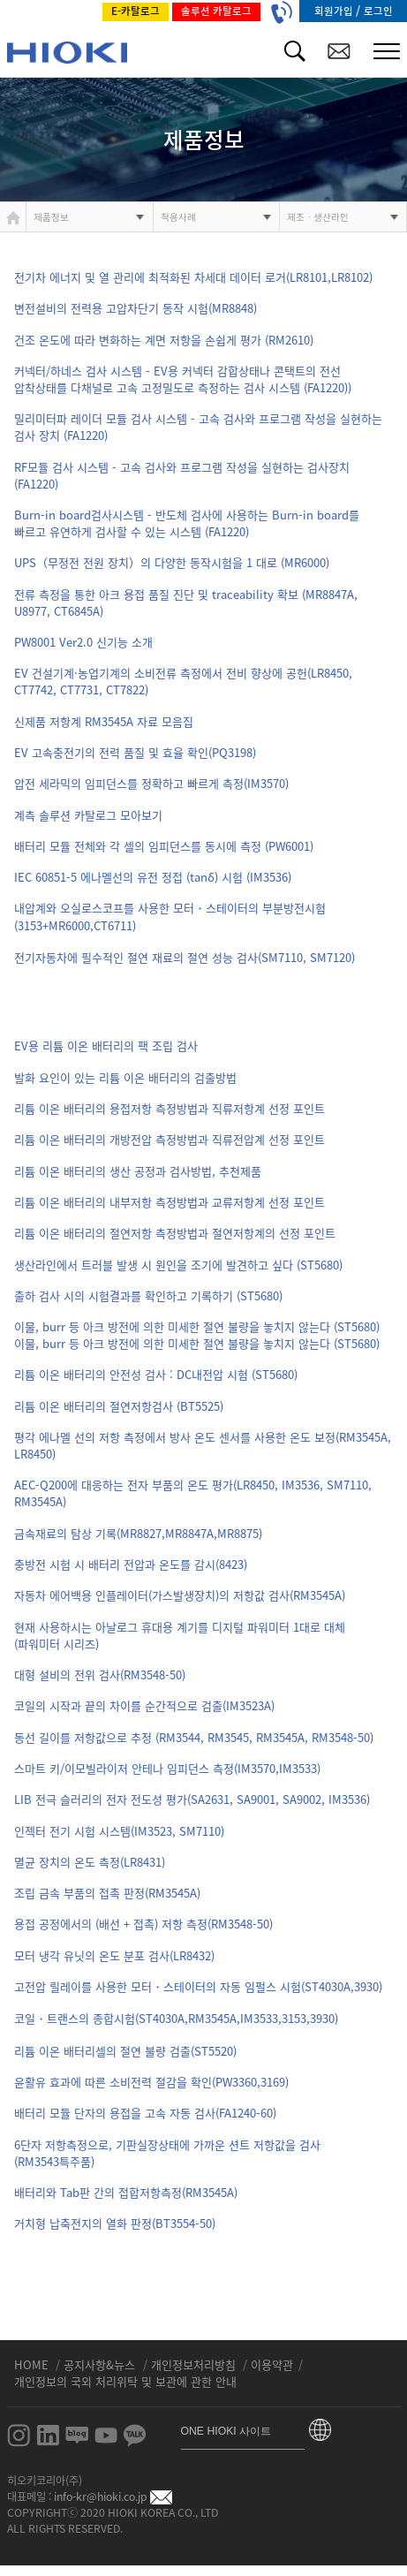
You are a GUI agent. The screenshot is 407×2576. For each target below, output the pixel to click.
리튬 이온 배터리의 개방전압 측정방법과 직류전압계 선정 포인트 (169, 1139)
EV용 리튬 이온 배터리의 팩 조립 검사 (106, 1045)
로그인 (378, 11)
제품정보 (51, 217)
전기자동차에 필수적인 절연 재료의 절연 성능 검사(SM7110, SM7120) (184, 957)
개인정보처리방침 (195, 2364)
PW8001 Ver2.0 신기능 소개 (83, 641)
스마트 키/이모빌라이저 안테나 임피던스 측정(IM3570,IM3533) (167, 1768)
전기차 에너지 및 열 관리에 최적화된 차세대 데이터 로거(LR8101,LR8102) (193, 277)
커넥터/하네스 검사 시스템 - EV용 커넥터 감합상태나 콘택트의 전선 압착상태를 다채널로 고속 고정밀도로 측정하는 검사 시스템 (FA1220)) (182, 379)
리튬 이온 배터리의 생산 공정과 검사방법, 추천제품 (137, 1171)
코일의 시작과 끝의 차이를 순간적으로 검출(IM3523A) (144, 1705)
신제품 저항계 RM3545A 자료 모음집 (103, 721)
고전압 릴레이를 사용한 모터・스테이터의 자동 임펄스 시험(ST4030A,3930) (198, 1986)
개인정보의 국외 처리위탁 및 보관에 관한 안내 (125, 2381)
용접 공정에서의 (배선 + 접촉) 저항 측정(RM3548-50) (143, 1923)
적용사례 (178, 217)
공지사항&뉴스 (101, 2364)
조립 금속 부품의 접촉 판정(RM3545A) (107, 1892)
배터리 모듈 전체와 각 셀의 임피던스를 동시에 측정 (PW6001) (163, 845)
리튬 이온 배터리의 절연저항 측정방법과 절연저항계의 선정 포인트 (174, 1232)
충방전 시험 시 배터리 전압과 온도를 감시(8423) (130, 1564)
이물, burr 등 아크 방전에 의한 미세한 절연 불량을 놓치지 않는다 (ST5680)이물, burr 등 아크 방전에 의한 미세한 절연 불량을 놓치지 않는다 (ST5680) (197, 1335)
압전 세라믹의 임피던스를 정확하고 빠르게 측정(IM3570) (151, 783)
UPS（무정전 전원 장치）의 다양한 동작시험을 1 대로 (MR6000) (171, 562)
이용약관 (272, 2364)
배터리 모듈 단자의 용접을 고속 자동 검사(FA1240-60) (145, 2112)
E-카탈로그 (135, 11)
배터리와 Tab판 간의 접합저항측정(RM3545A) (125, 2192)
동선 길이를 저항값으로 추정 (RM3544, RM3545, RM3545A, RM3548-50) (193, 1737)
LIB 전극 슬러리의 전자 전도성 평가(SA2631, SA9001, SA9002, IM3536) (192, 1799)
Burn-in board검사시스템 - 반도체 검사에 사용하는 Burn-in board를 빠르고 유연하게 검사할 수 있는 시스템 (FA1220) (186, 523)
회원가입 (335, 11)
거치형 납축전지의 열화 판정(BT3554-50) (114, 2223)
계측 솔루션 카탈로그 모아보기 (88, 815)
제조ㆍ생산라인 (318, 217)
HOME (33, 2364)
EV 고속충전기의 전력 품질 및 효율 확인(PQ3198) (135, 752)
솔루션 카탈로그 (216, 11)
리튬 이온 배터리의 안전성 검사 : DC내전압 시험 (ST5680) (156, 1374)
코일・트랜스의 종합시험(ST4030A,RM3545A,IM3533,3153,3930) (176, 2018)
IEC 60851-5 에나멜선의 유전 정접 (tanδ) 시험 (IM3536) (152, 876)
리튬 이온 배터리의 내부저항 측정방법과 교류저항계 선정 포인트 (169, 1201)
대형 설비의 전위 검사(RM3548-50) (99, 1674)
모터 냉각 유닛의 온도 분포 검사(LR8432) (114, 1955)
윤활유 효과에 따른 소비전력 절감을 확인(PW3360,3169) (151, 2081)
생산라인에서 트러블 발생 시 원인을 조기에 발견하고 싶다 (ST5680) (178, 1264)
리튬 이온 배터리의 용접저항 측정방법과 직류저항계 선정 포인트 (169, 1108)
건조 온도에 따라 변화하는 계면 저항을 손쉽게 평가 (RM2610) (163, 339)
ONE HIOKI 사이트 (226, 2431)
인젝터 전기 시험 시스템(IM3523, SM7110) (119, 1830)
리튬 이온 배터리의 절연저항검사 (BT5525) (118, 1406)
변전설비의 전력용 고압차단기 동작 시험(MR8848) (135, 307)
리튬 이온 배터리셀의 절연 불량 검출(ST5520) (125, 2050)
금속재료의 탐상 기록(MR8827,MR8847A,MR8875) (138, 1533)
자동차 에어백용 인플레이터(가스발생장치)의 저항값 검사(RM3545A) (179, 1595)
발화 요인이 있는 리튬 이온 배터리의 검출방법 (125, 1077)
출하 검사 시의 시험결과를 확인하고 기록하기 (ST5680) (148, 1295)
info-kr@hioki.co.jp (113, 2496)
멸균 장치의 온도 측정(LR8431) (89, 1861)
